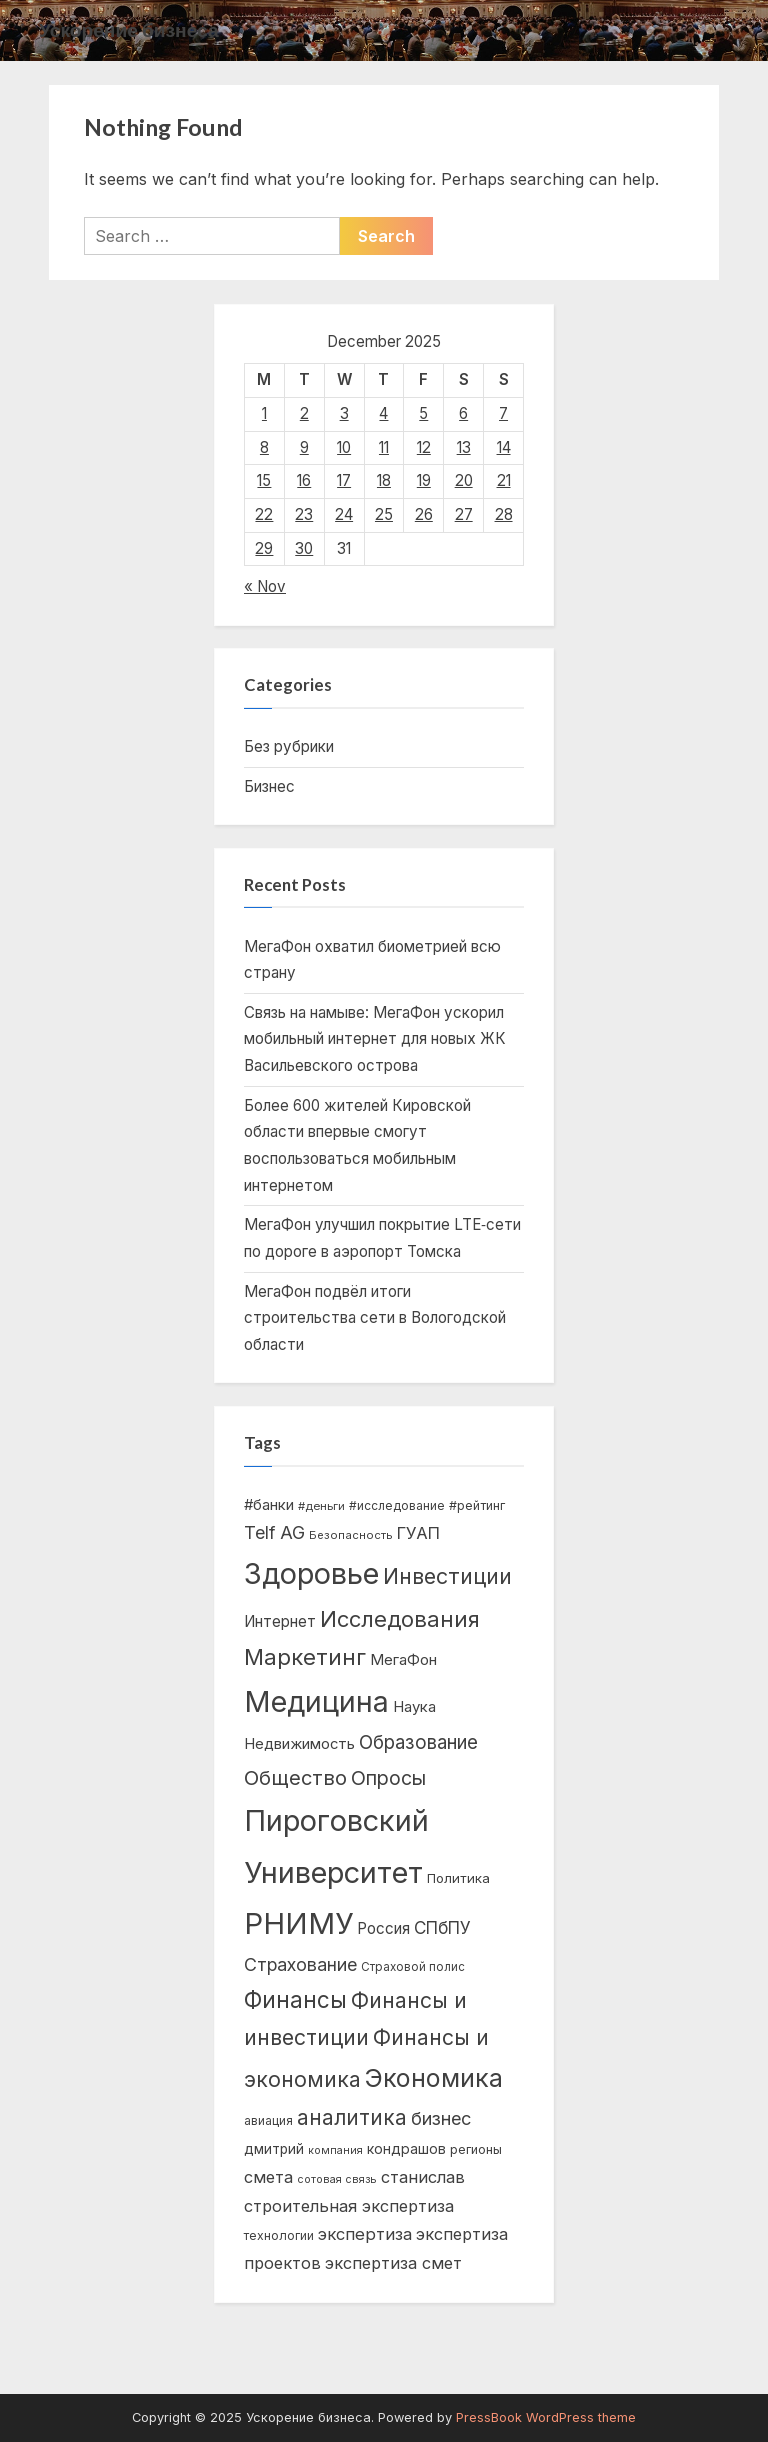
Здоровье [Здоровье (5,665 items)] (311, 1573)
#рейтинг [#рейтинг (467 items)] (477, 1505)
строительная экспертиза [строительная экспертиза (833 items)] (349, 2206)
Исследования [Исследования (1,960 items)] (400, 1619)
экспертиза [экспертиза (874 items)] (365, 2234)
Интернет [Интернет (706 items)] (280, 1621)
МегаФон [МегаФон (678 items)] (403, 1660)
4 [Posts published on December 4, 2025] (383, 413)
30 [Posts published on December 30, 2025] (304, 548)
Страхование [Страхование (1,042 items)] (300, 1964)
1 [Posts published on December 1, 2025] (264, 413)
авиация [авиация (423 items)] (268, 2120)
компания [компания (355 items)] (335, 2150)
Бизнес (269, 786)
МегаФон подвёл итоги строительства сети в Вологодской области (375, 1318)
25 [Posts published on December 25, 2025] (384, 514)
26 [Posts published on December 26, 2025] (424, 514)
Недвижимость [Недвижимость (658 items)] (299, 1744)
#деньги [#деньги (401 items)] (321, 1506)
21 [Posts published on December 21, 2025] (504, 480)
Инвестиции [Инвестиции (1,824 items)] (447, 1576)
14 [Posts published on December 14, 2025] (504, 447)
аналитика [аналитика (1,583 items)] (352, 2117)
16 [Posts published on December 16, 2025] (304, 480)
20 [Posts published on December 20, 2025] (464, 480)
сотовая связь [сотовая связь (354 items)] (337, 2179)
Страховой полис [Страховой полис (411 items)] (413, 1967)
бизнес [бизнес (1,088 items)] (441, 2118)
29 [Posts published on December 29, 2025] (264, 548)
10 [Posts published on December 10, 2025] (344, 447)
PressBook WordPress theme (546, 2417)
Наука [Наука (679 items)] (414, 1707)
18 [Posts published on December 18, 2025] (384, 480)
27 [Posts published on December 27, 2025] (464, 514)
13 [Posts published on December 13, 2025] (464, 447)
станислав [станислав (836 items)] (423, 2177)
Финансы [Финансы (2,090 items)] (295, 1999)
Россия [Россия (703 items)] (383, 1928)
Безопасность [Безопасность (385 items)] (351, 1535)
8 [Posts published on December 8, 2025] (264, 447)
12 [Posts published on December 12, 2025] (424, 447)
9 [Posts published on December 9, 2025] (304, 447)
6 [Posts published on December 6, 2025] (463, 413)
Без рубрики (289, 746)
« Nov (265, 586)
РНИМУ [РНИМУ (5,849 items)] (298, 1923)
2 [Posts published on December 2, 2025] (304, 413)
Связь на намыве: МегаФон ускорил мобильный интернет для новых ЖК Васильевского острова (375, 1039)
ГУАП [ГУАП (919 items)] (418, 1533)
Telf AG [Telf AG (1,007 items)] (274, 1532)
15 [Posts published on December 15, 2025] (264, 480)
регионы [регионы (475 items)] (476, 2149)
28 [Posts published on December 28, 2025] (504, 514)
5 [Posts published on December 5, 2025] (423, 413)
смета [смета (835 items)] (268, 2177)
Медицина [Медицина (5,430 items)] (316, 1701)
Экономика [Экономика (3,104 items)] (434, 2078)
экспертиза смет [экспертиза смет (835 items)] (393, 2263)
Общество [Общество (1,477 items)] (295, 1777)
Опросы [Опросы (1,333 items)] (388, 1778)
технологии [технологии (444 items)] (279, 2235)
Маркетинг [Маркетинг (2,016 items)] (305, 1657)
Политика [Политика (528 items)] (458, 1878)
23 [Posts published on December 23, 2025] (304, 514)
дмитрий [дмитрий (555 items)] (274, 2149)
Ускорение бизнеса (129, 29)
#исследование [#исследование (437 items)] (397, 1505)
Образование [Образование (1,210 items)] (418, 1742)
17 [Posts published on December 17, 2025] (344, 480)
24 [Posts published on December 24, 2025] (344, 514)
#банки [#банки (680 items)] (269, 1505)
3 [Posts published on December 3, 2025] (344, 413)
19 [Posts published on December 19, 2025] (424, 480)
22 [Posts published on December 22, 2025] (264, 514)
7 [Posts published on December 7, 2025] (503, 413)
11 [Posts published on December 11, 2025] (384, 447)
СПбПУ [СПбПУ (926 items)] (442, 1927)
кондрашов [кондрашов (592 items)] (406, 2148)
